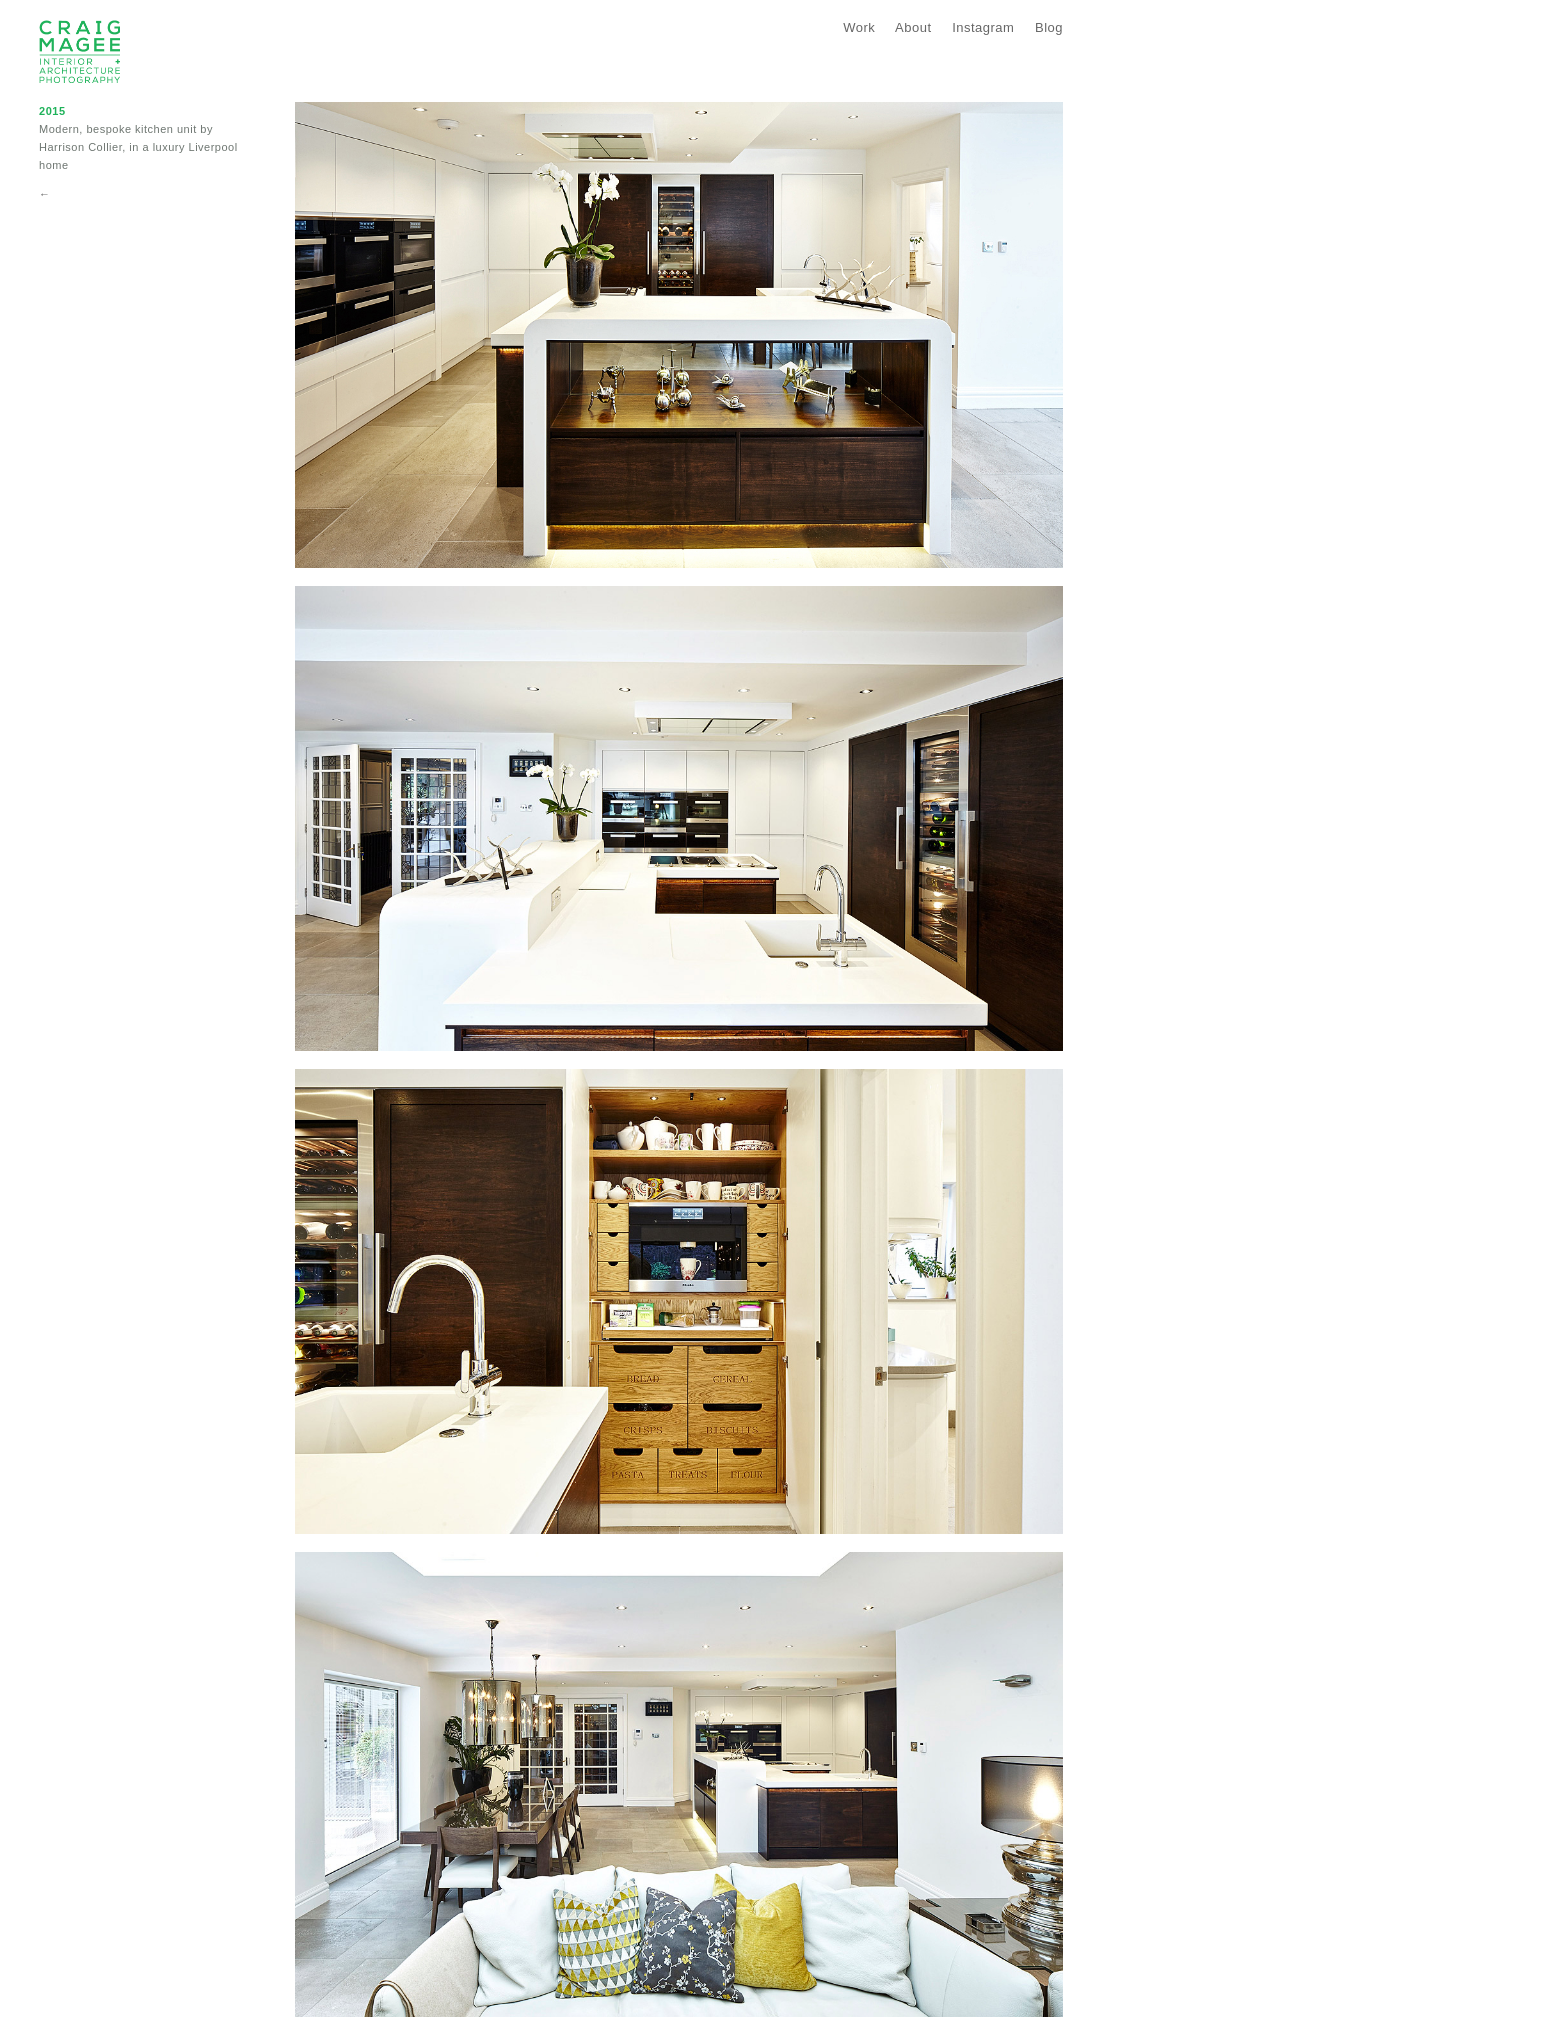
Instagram (983, 27)
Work (859, 27)
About (913, 27)
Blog (1049, 27)
